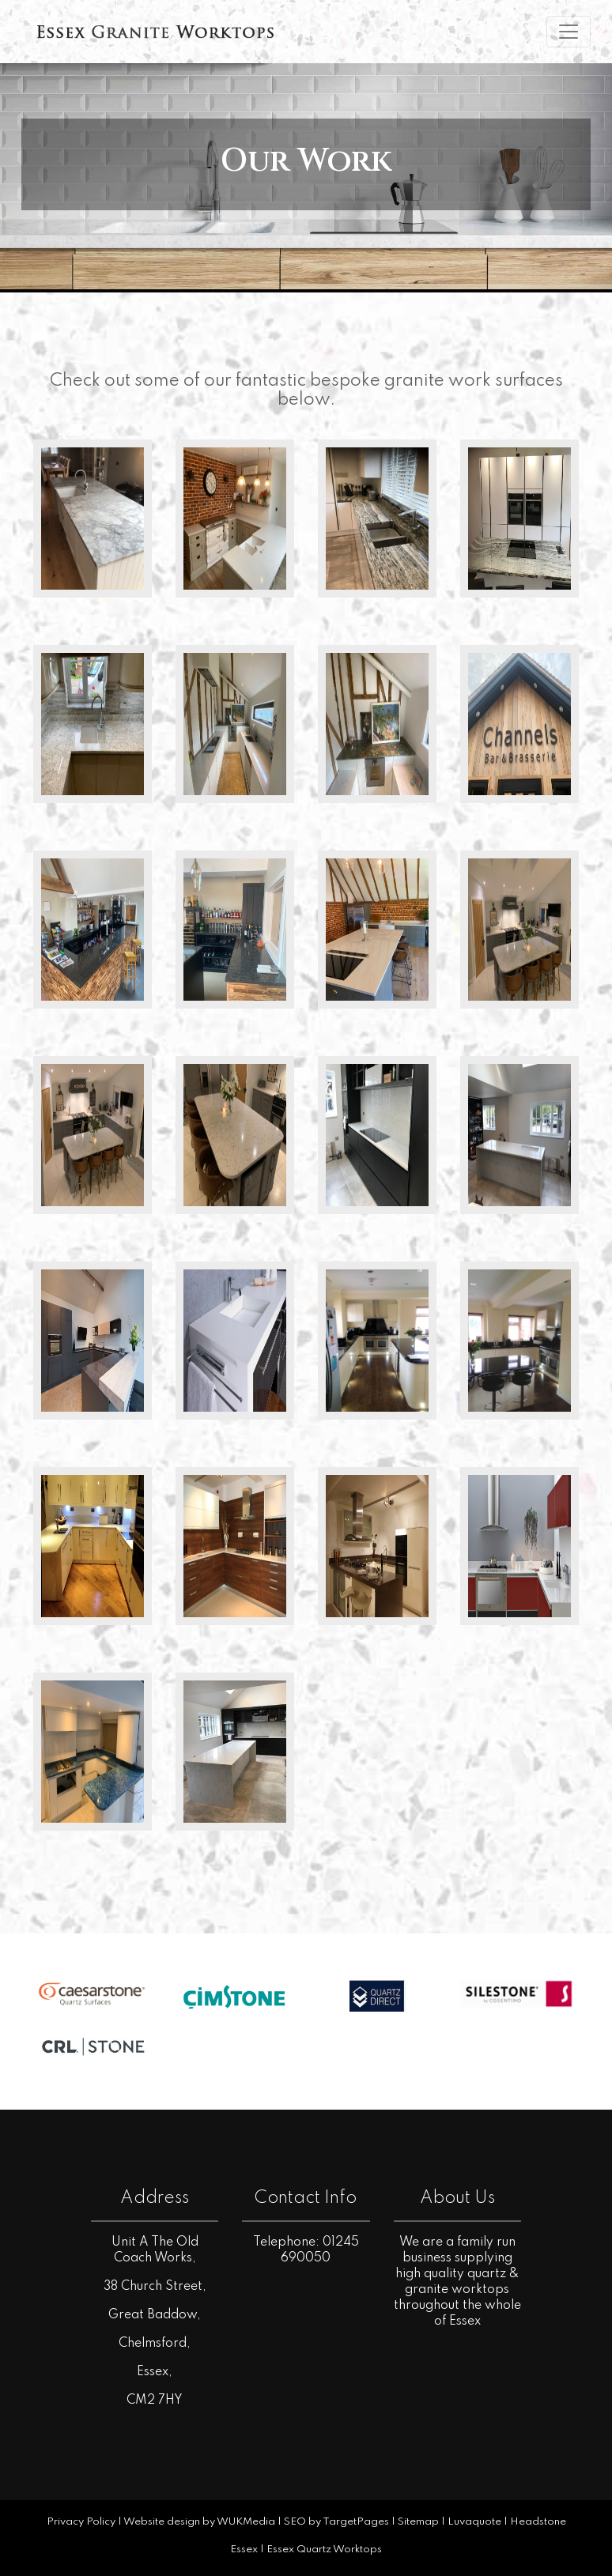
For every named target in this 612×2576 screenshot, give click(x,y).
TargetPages (356, 2522)
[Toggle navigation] (568, 31)
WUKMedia (246, 2522)
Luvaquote (474, 2522)
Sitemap (418, 2522)
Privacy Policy (81, 2522)
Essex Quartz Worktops (324, 2549)
